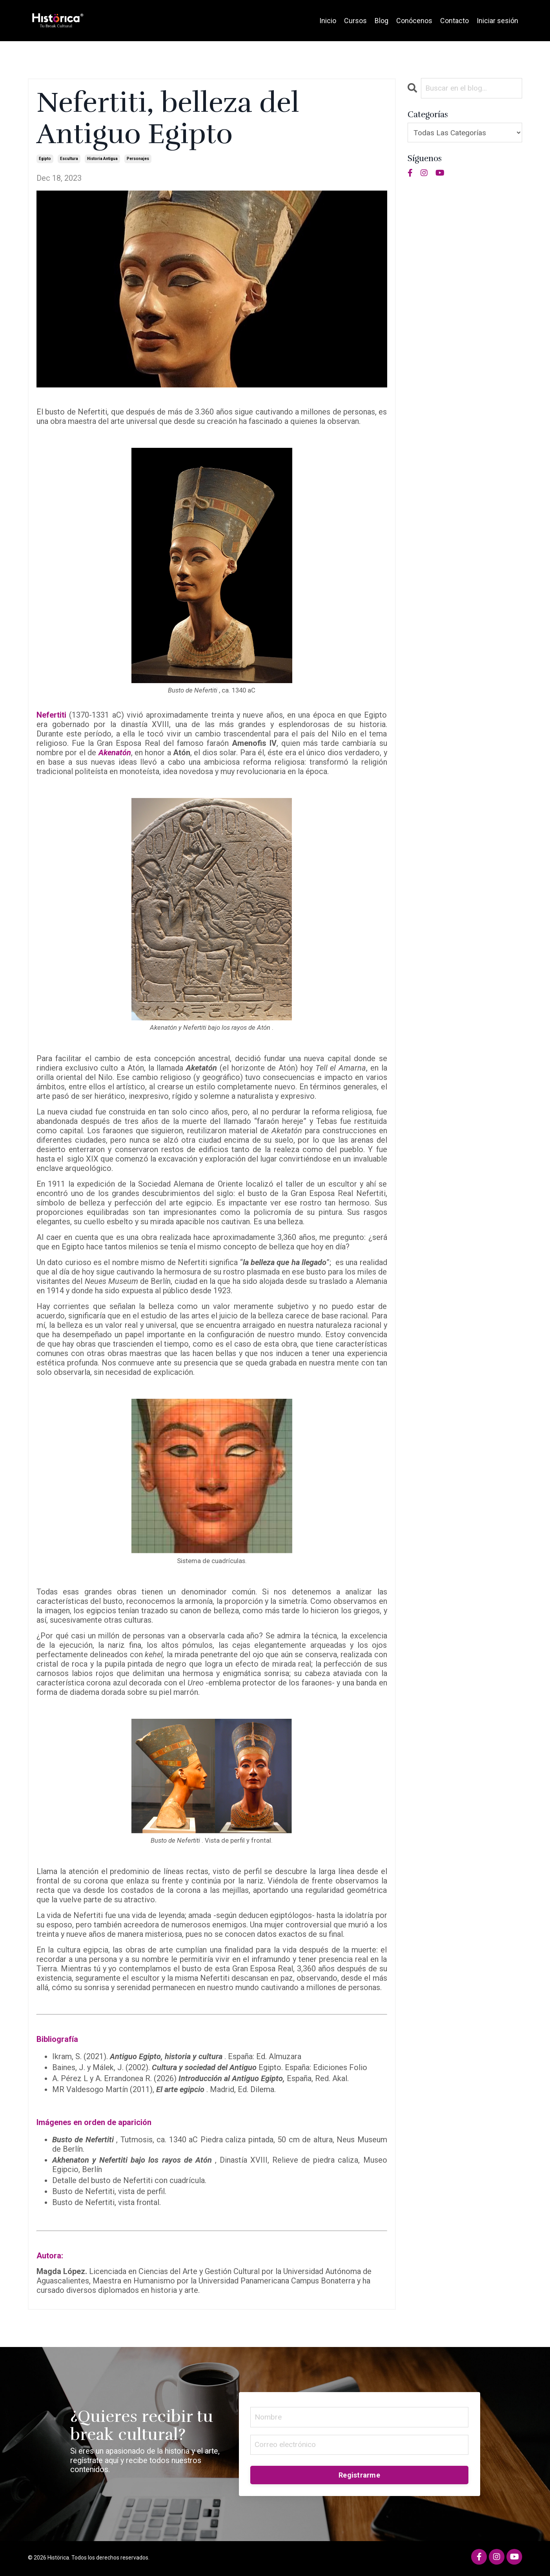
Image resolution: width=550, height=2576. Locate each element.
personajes (138, 158)
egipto (45, 158)
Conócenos (414, 20)
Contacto (454, 20)
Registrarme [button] (359, 2476)
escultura (69, 158)
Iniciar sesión (497, 20)
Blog (381, 20)
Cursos (355, 20)
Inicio (327, 20)
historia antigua (102, 158)
